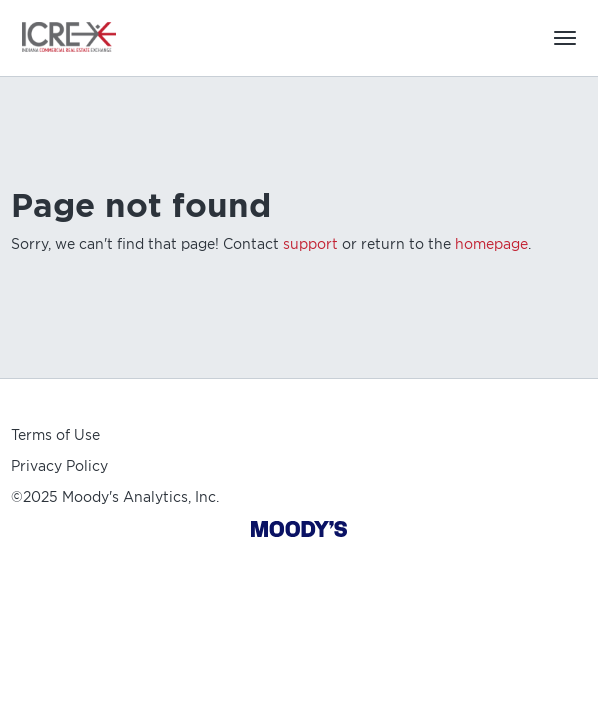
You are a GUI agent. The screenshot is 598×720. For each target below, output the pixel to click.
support (310, 244)
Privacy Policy (59, 466)
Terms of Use (55, 435)
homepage (491, 244)
